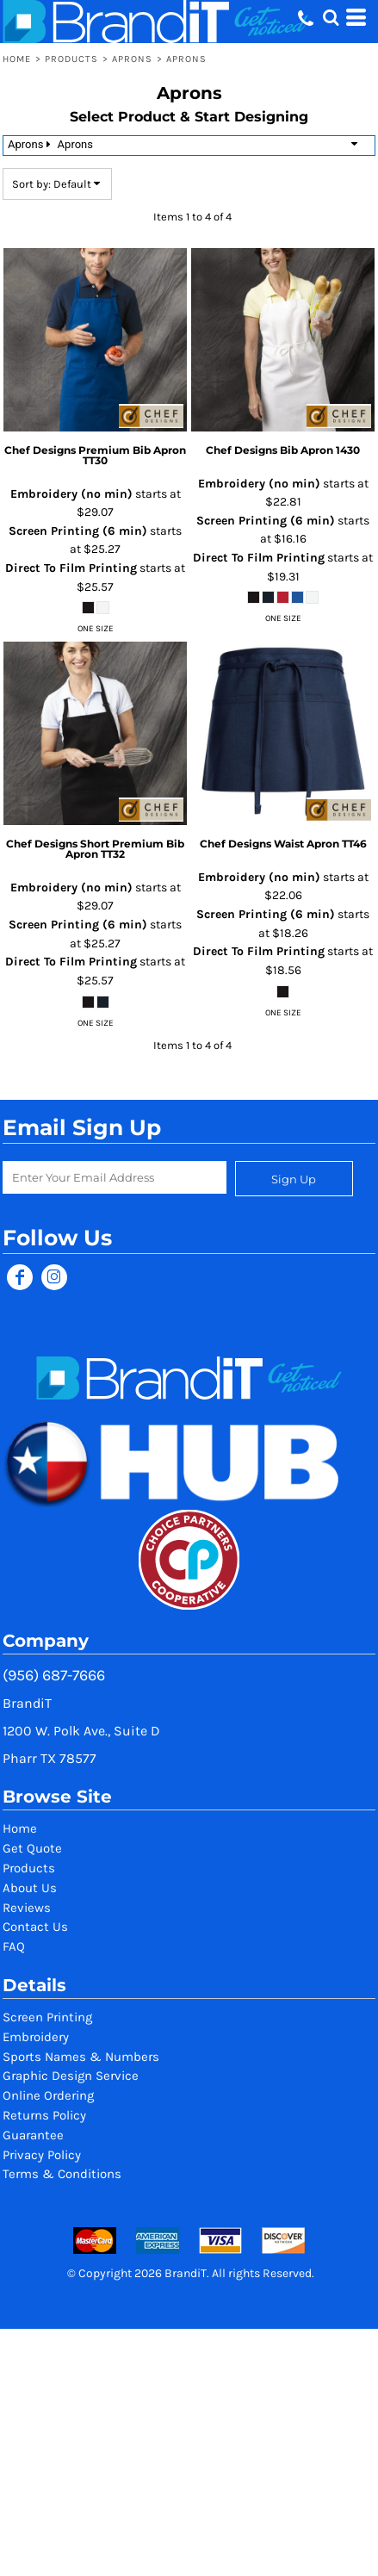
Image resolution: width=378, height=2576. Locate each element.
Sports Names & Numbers (81, 2056)
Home (17, 59)
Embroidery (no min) (71, 494)
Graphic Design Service (71, 2075)
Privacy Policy (42, 2155)
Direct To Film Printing (71, 568)
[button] (330, 17)
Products (72, 59)
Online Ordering (48, 2095)
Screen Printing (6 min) (78, 531)
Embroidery (36, 2037)
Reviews (27, 1907)
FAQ (14, 1946)
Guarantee (33, 2135)
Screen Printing (47, 2017)
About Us (30, 1888)
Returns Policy (44, 2115)
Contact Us (35, 1926)
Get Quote (32, 1848)
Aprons (132, 59)
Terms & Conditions (62, 2174)
